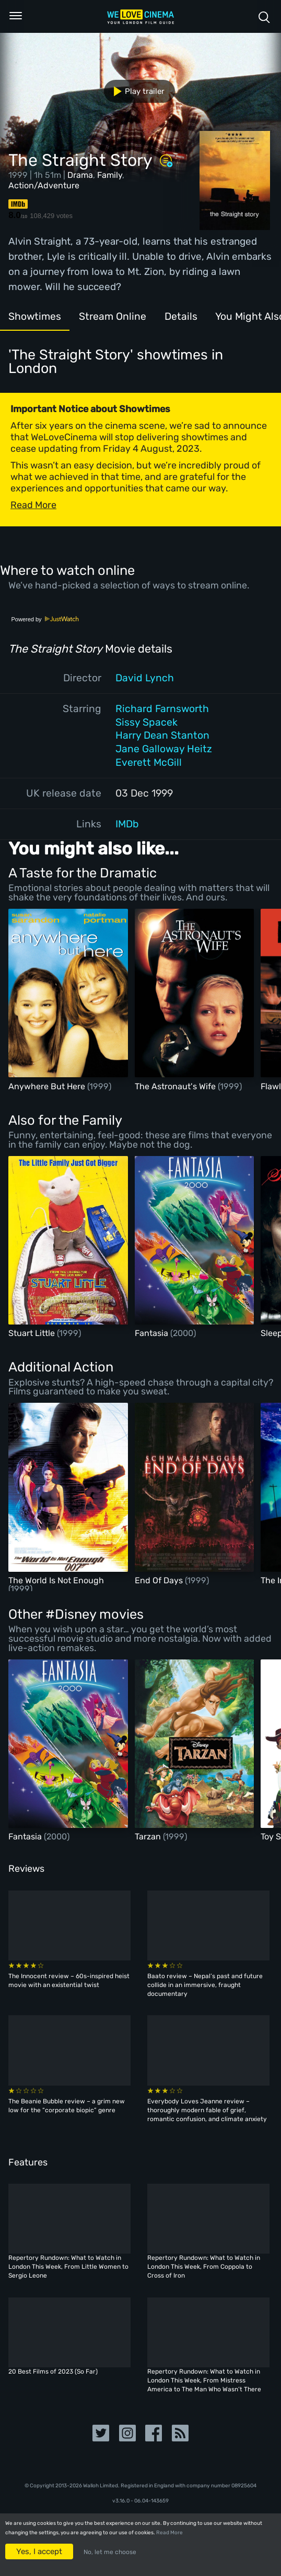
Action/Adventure (43, 185)
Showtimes (34, 316)
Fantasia (152, 1333)
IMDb (127, 824)
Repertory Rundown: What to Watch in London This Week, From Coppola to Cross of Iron (203, 2266)
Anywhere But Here (47, 1086)
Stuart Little (32, 1333)
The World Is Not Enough (56, 1580)
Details (181, 316)
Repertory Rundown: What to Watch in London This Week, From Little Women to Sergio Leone (68, 2266)
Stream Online (112, 316)
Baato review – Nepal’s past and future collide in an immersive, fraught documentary (205, 1984)
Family (109, 175)
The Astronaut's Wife (176, 1086)
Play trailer (135, 91)
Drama (80, 175)
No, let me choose (110, 2552)
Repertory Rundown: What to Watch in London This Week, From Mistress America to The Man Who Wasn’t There (204, 2380)
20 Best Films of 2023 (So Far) (53, 2371)
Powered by (45, 619)
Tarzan (149, 1836)
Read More (169, 2533)
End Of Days (160, 1580)
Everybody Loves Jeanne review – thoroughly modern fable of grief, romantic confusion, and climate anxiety (207, 2110)
